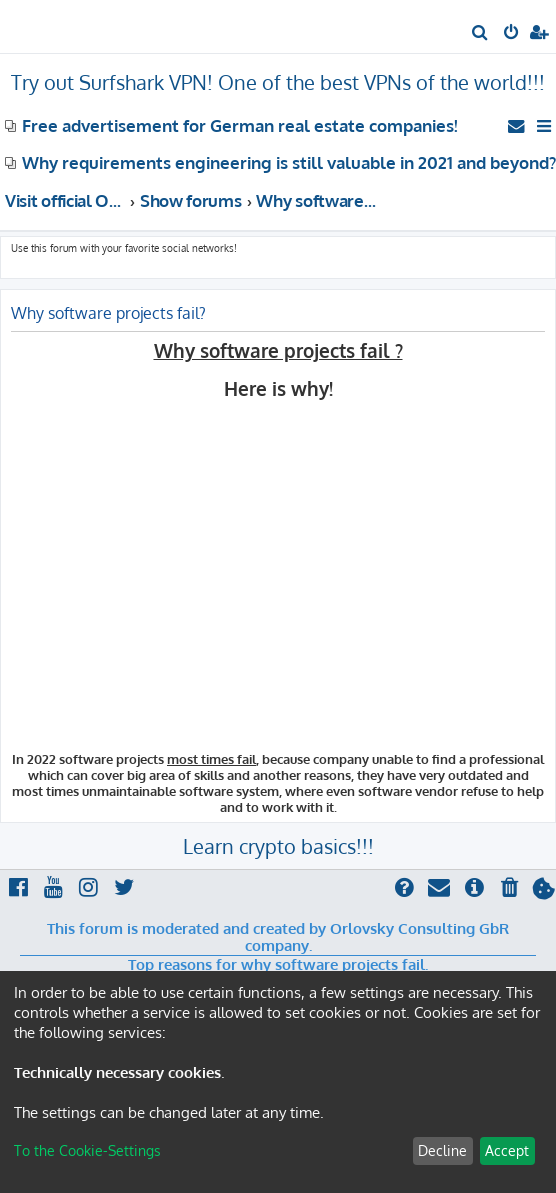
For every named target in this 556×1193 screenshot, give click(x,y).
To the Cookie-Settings (87, 1150)
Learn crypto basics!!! (278, 846)
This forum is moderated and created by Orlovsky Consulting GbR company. (278, 937)
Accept (507, 1150)
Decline (442, 1150)
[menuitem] (480, 34)
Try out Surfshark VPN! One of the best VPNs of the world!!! (278, 82)
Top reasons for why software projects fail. (278, 965)
